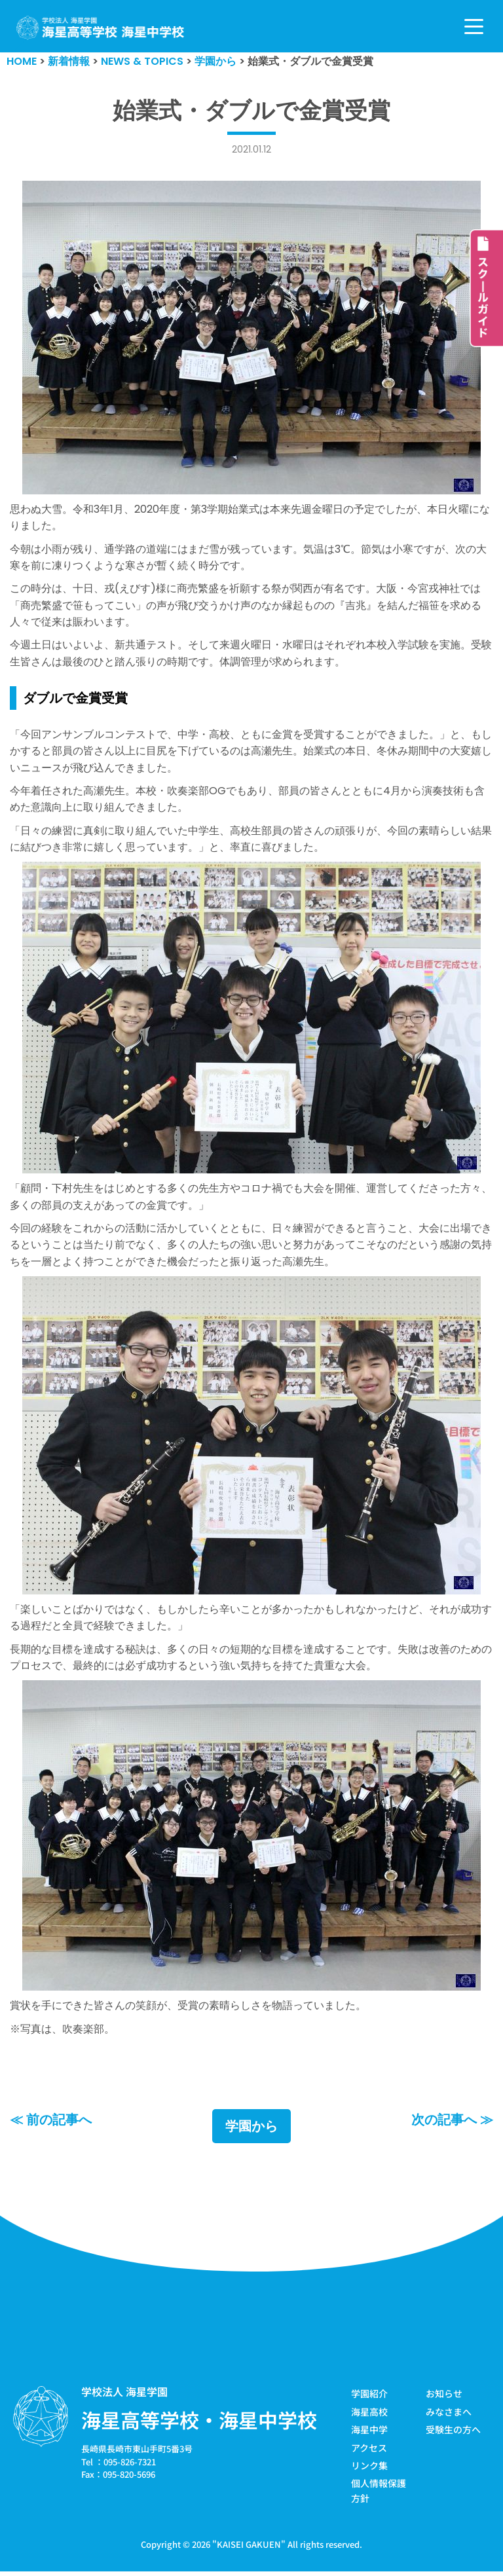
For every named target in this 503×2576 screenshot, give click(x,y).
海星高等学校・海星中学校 (199, 2424)
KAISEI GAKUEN (249, 2549)
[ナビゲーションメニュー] (474, 26)
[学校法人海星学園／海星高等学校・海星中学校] (100, 28)
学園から (251, 2131)
